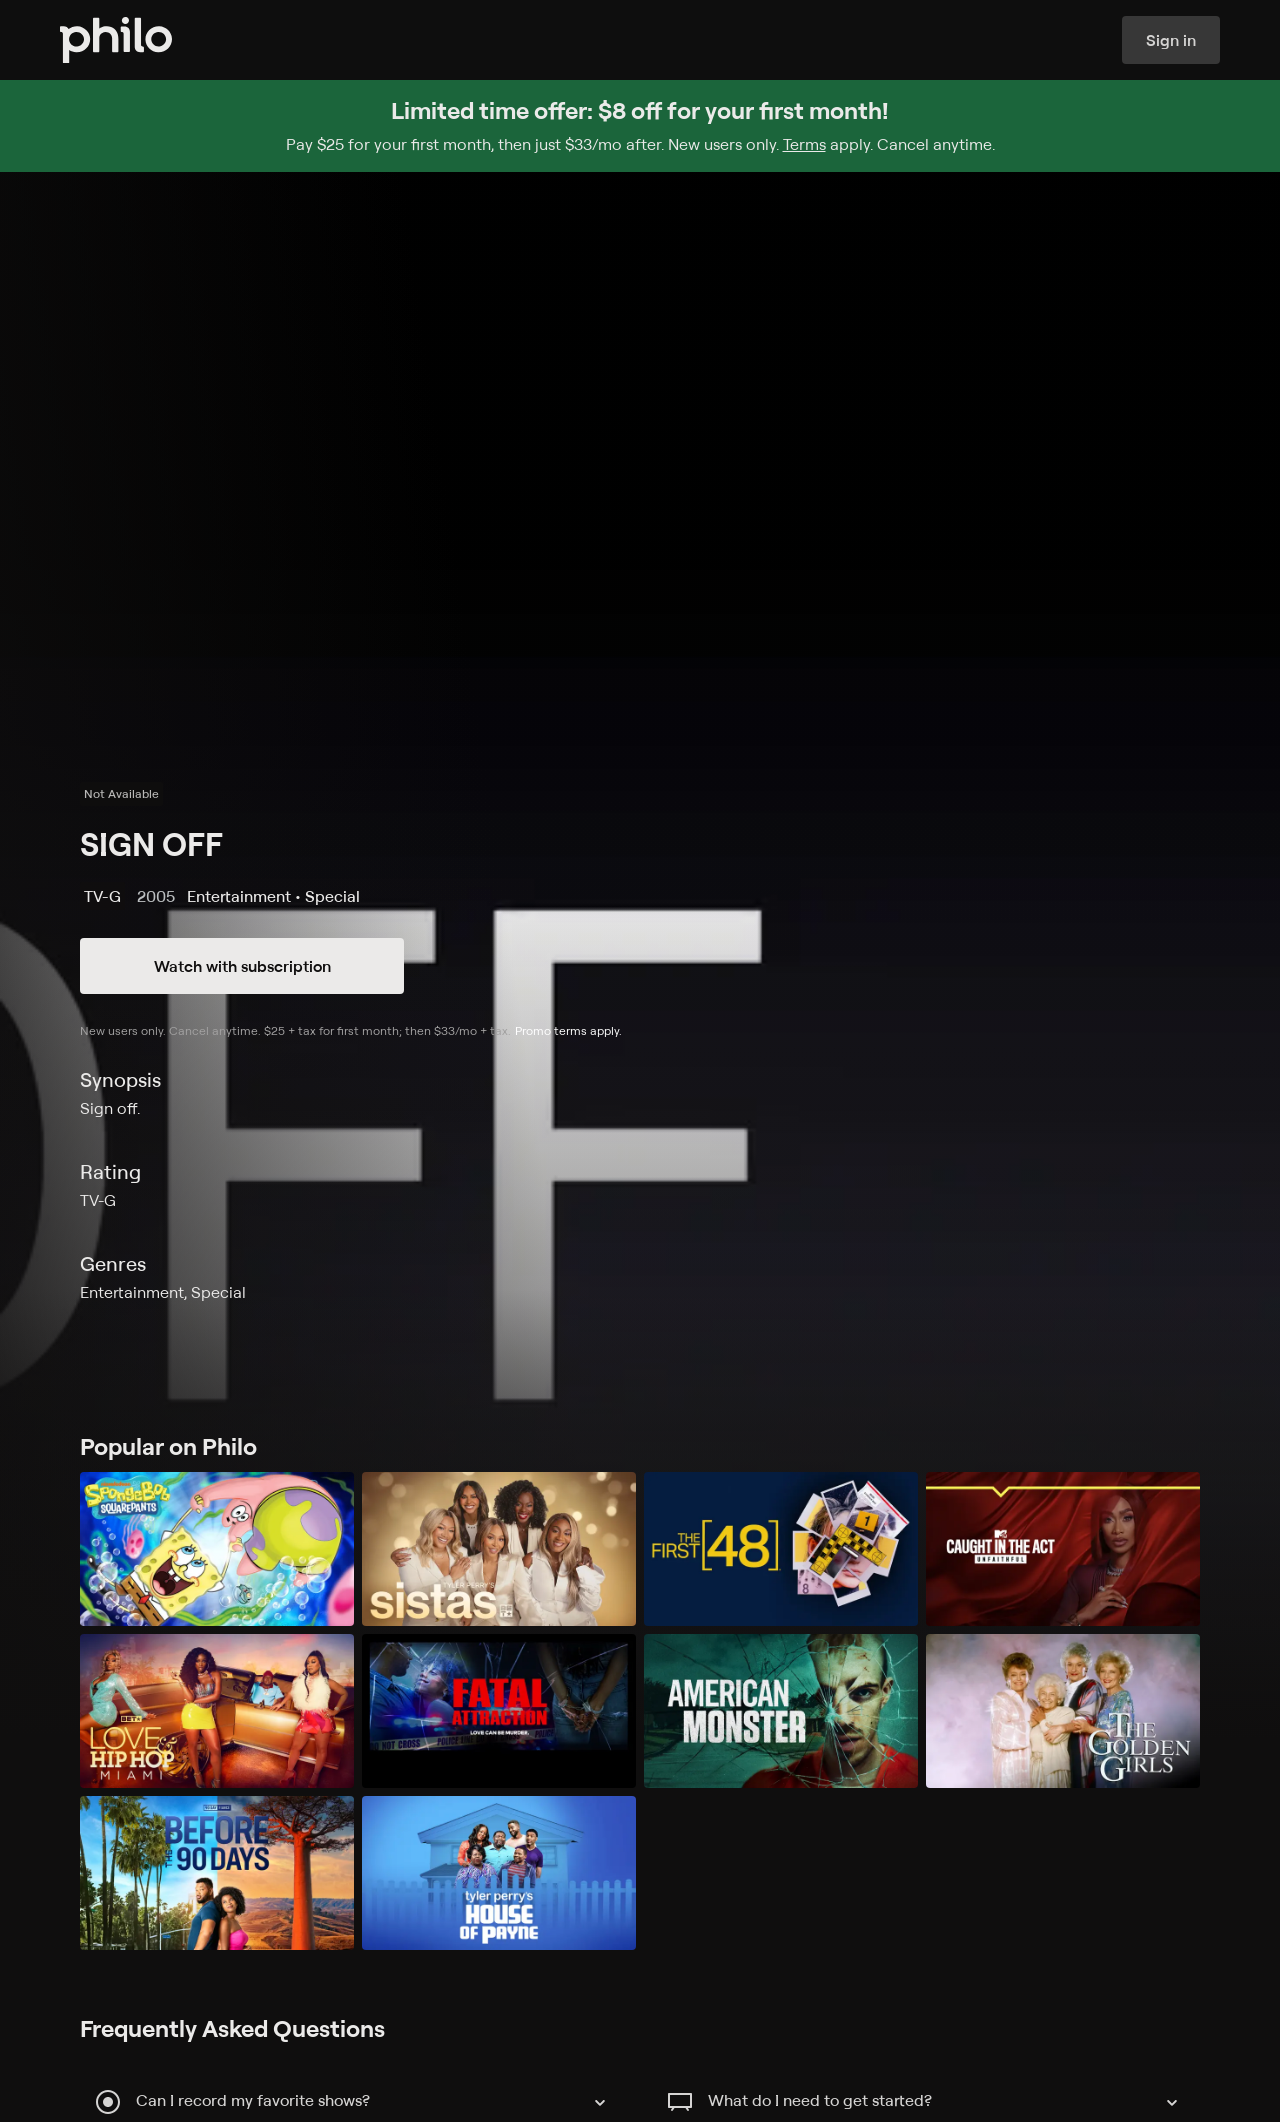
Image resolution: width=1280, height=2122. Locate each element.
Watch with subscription (242, 966)
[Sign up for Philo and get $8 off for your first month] (640, 126)
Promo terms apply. (568, 1030)
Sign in (1171, 40)
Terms (804, 144)
